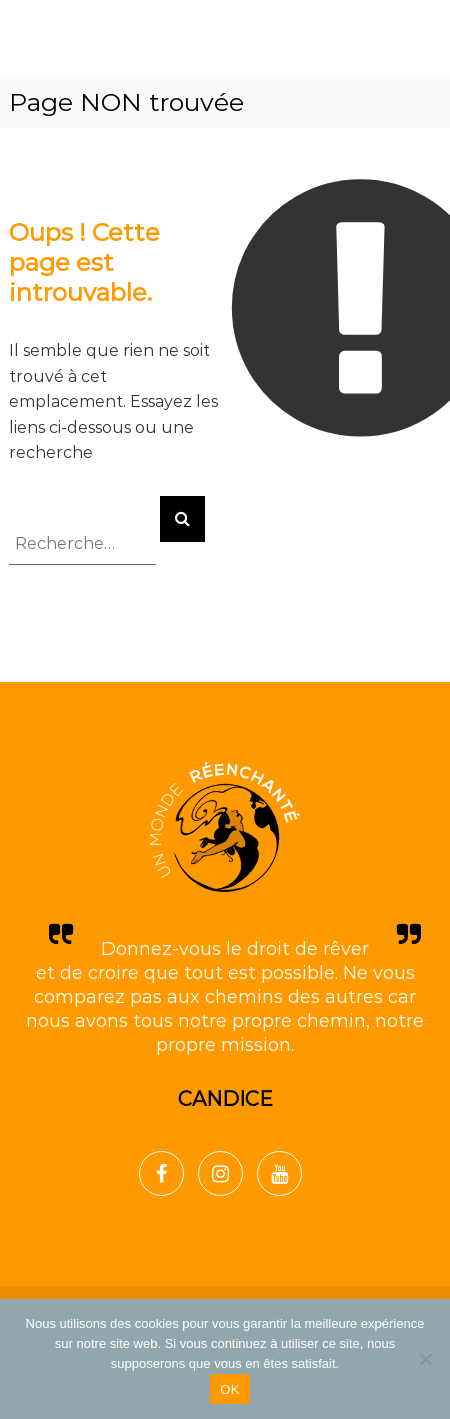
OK (229, 1389)
